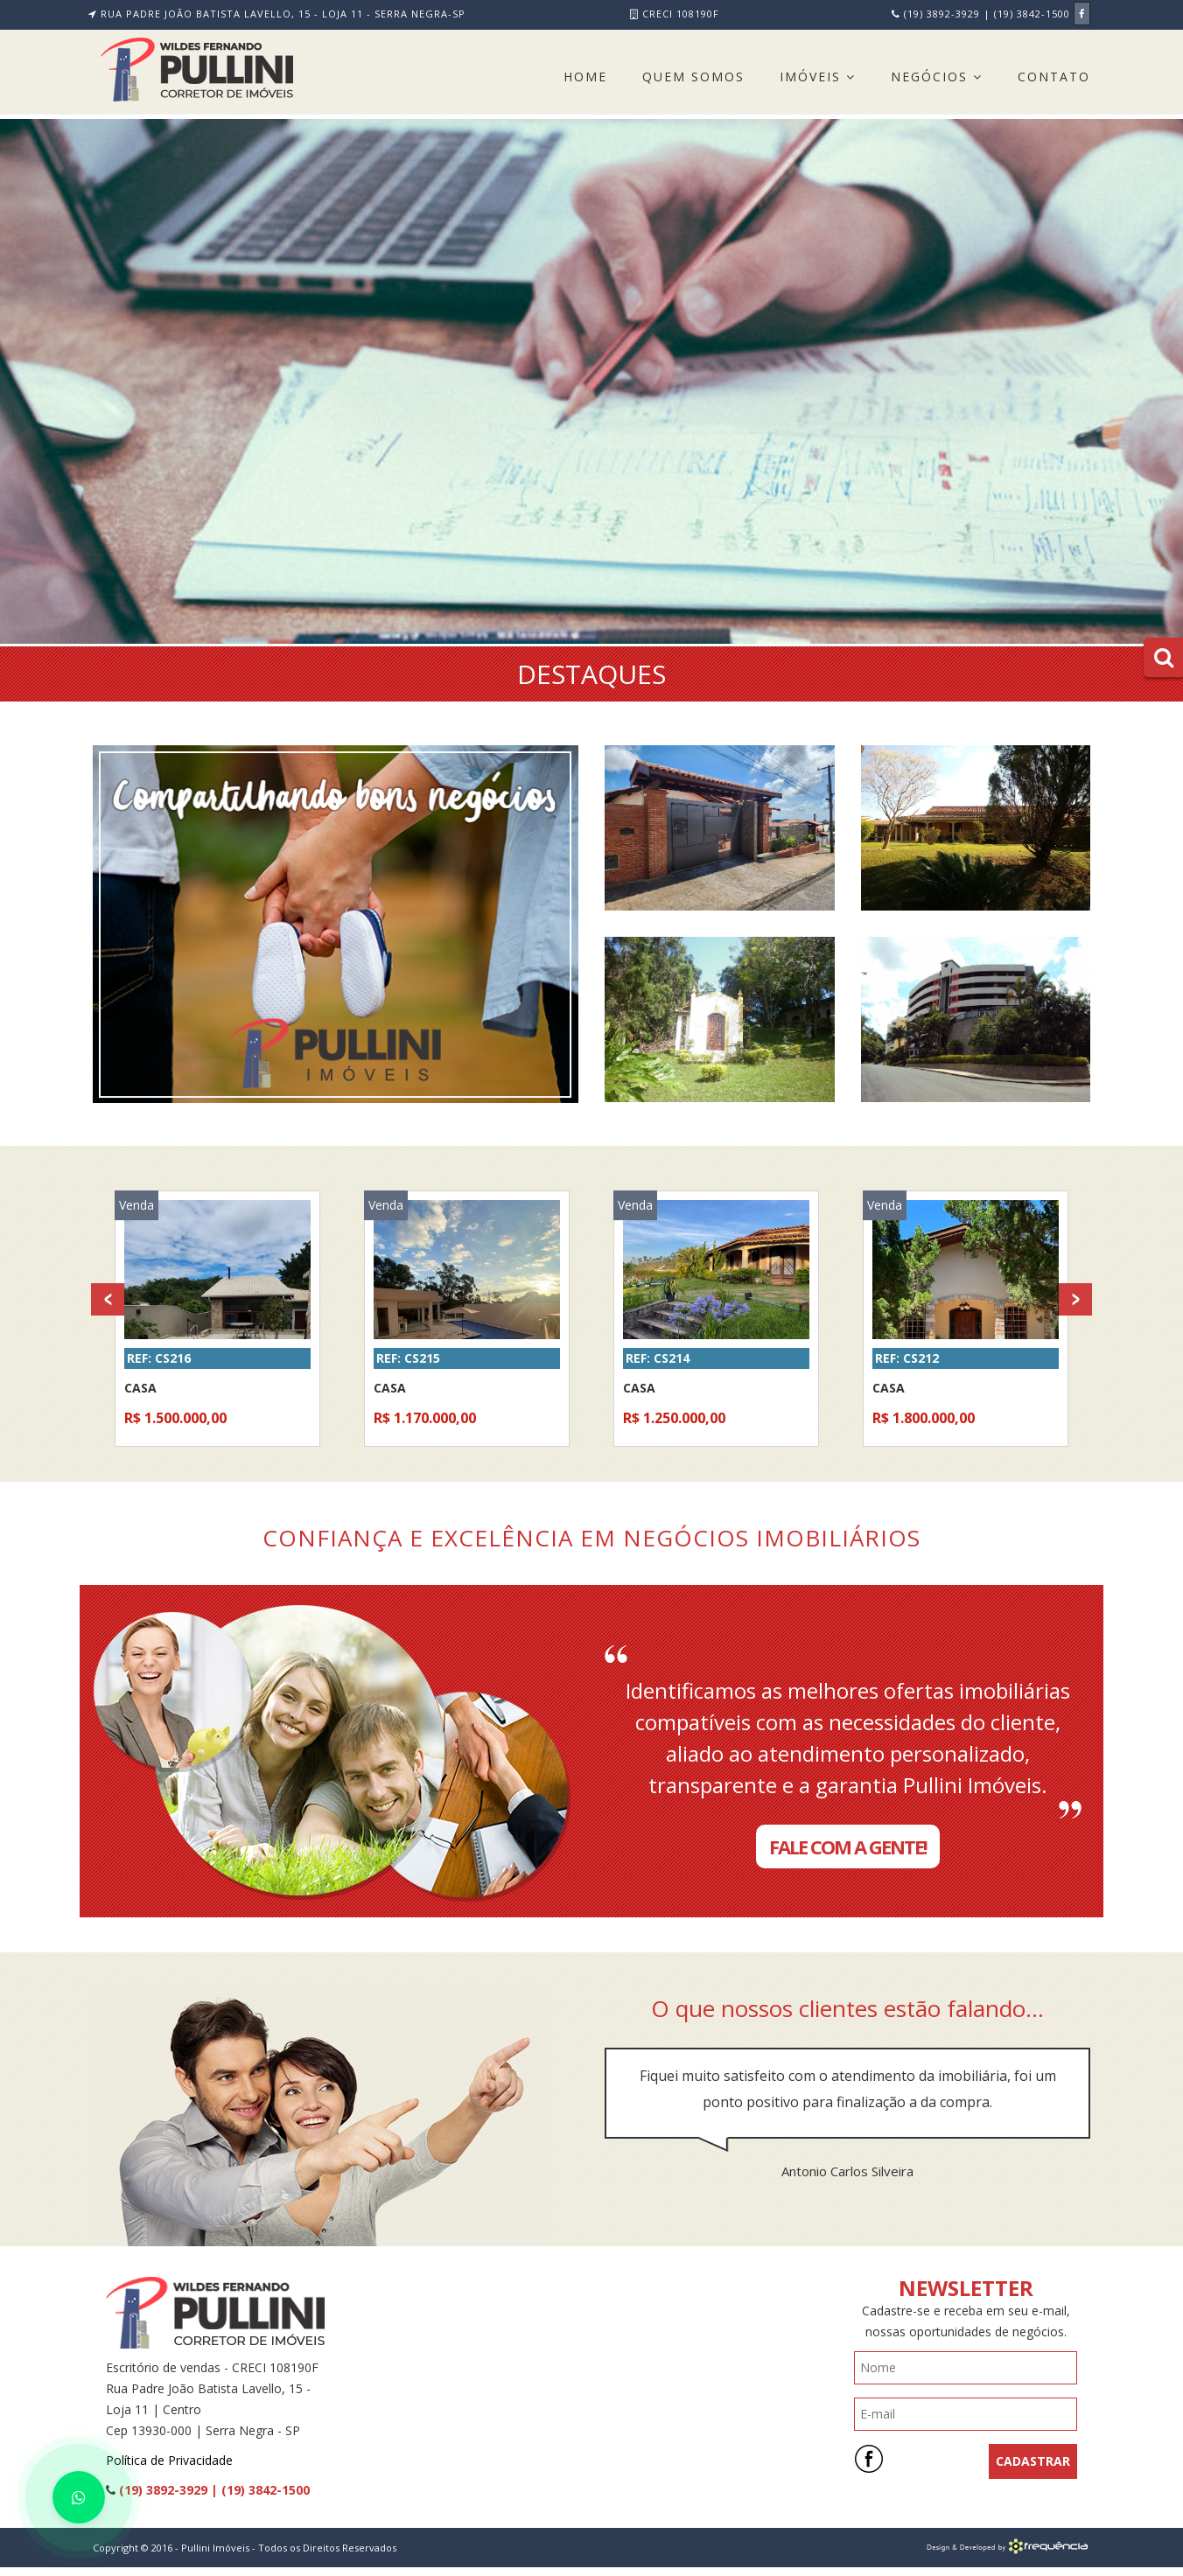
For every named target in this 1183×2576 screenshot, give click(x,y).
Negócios (937, 76)
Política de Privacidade (169, 2460)
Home (585, 76)
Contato (1054, 76)
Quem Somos (693, 76)
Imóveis (818, 76)
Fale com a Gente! (848, 1846)
